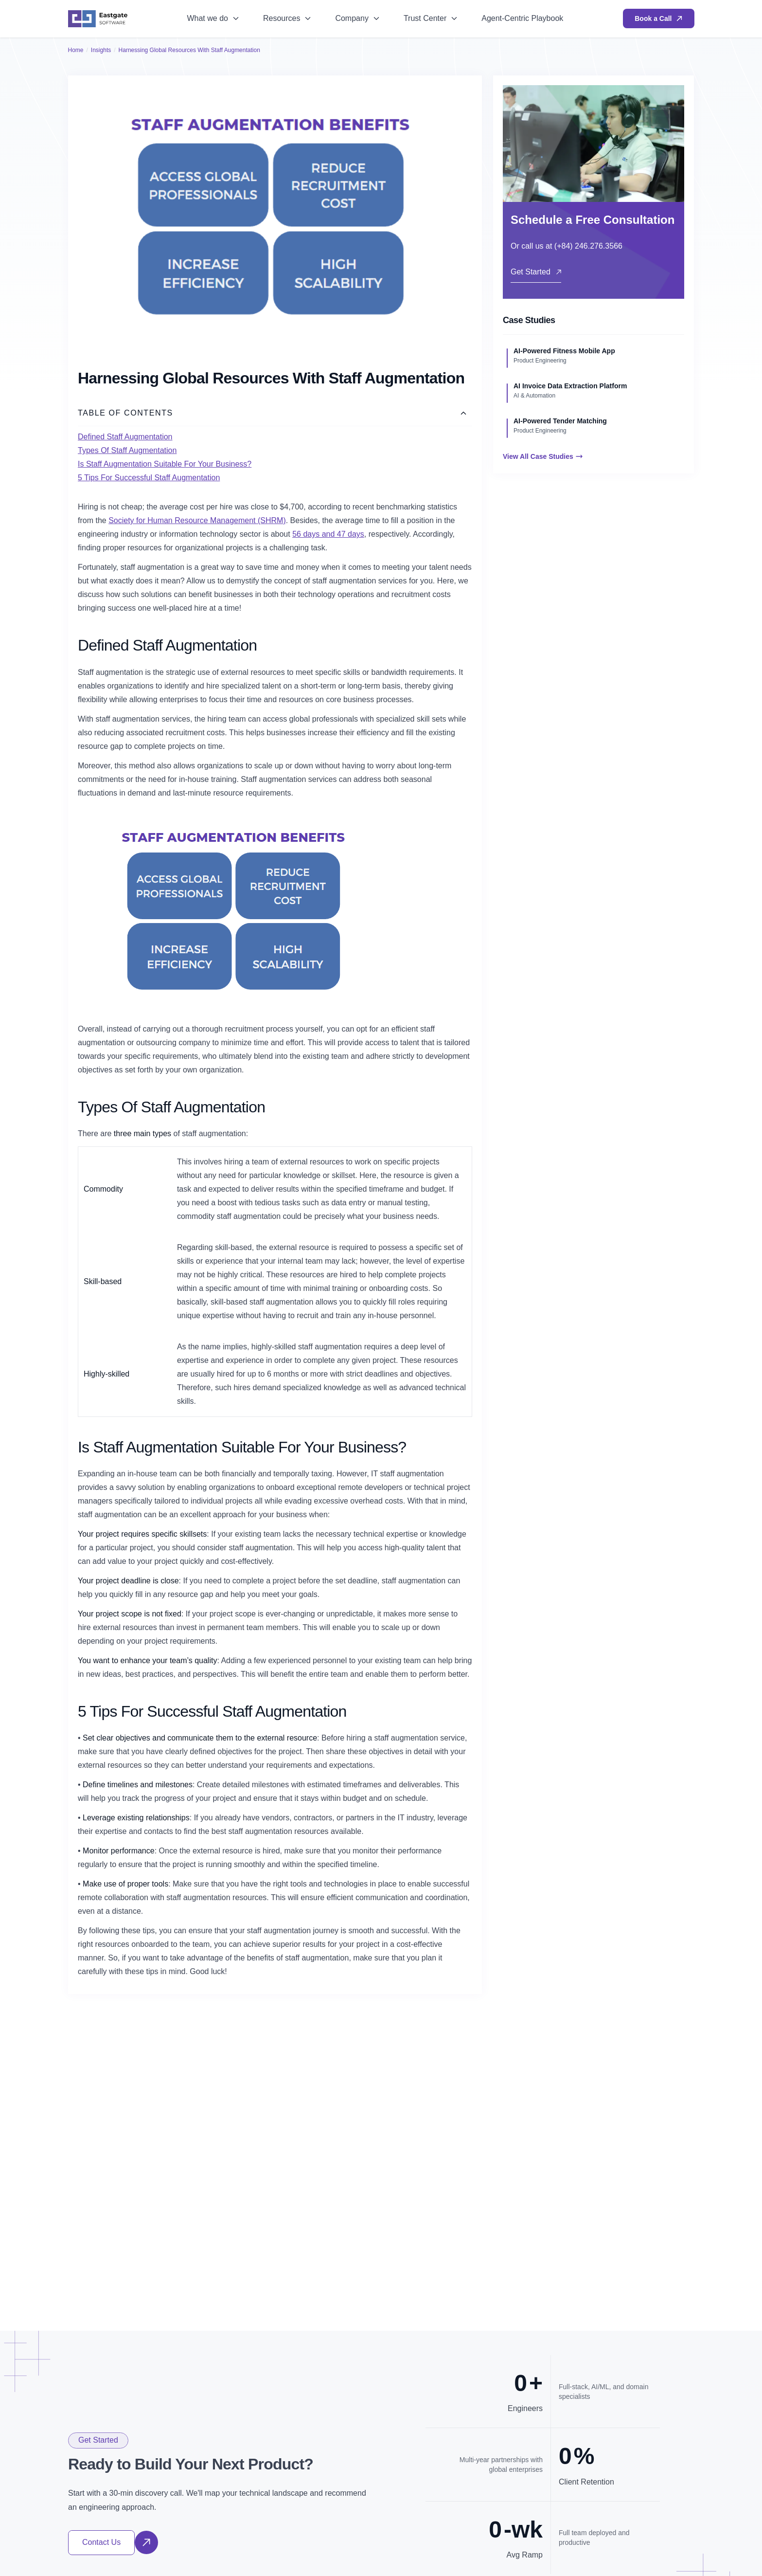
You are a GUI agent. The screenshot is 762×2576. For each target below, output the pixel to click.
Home (76, 50)
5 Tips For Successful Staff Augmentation (149, 477)
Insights (101, 50)
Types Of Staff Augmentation (127, 450)
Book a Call (658, 18)
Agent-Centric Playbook (522, 18)
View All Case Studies (543, 456)
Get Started (536, 272)
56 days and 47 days (328, 534)
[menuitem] (213, 19)
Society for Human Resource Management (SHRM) (197, 520)
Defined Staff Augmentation (125, 437)
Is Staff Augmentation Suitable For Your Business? (164, 464)
